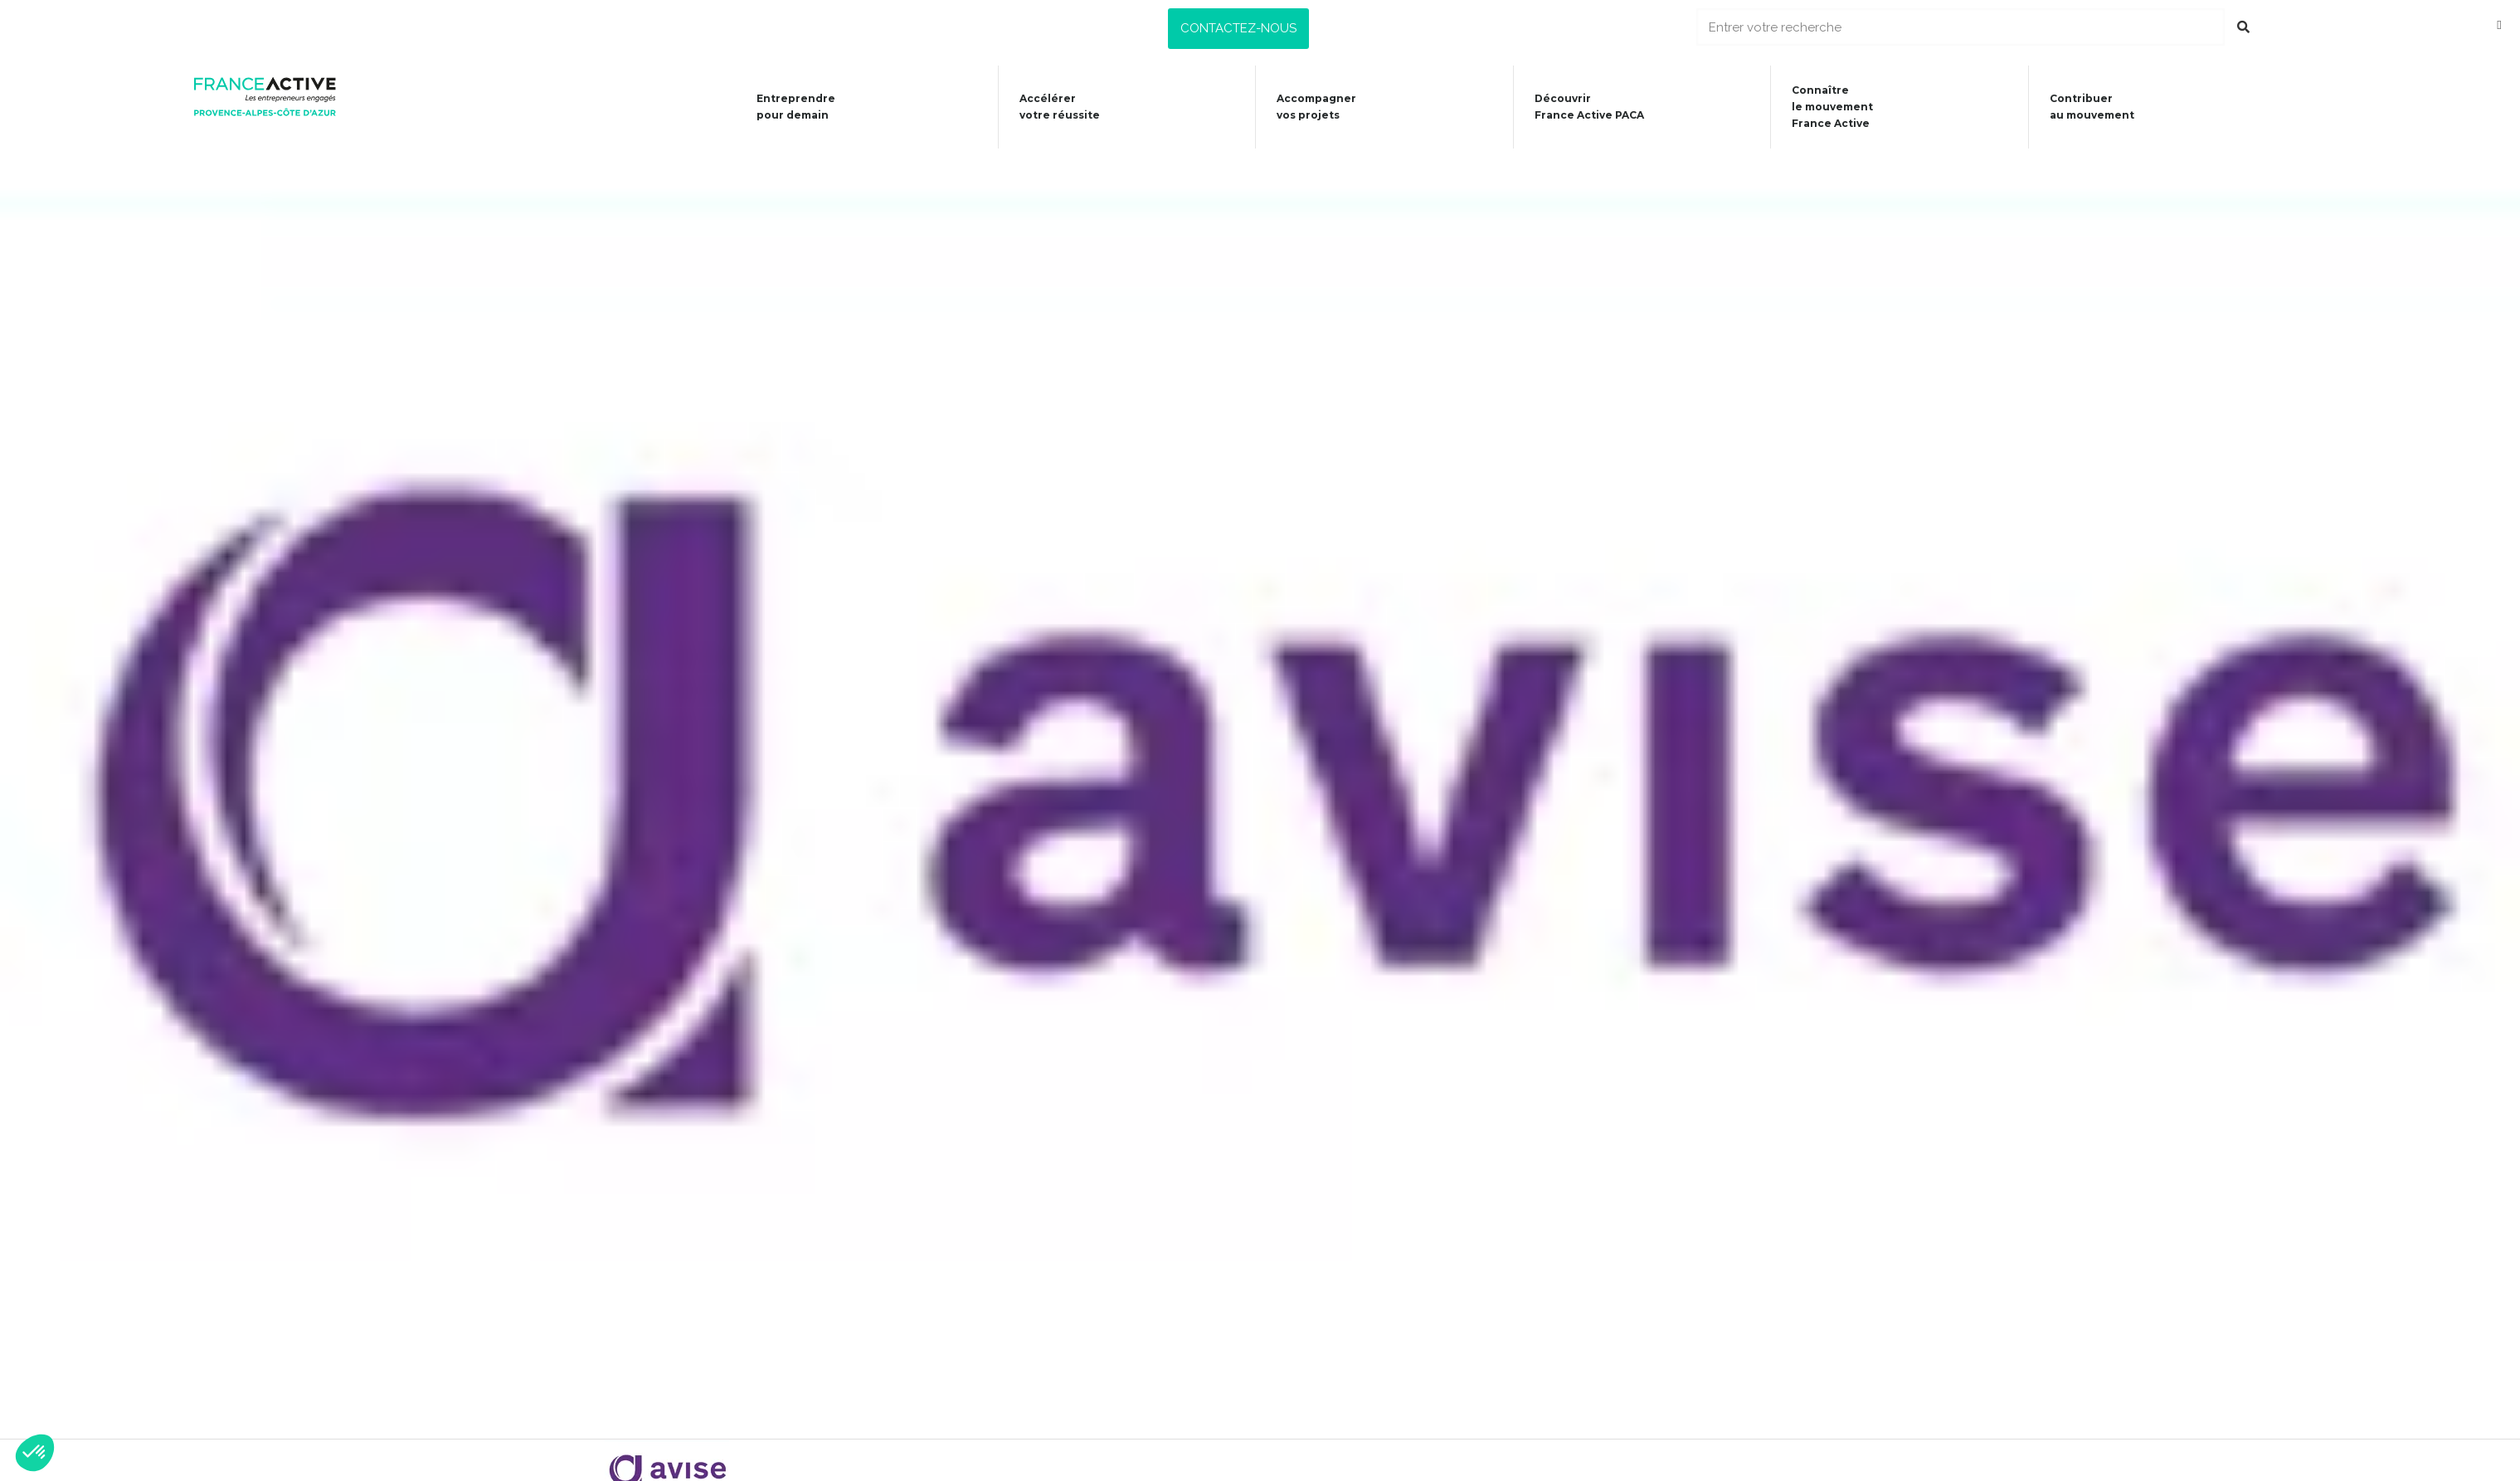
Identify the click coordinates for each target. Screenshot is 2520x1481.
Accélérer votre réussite (1048, 106)
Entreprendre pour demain (781, 106)
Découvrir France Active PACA (1584, 106)
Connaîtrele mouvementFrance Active (1831, 106)
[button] (1238, 28)
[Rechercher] (2243, 27)
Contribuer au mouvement (2093, 106)
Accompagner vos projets (1308, 106)
